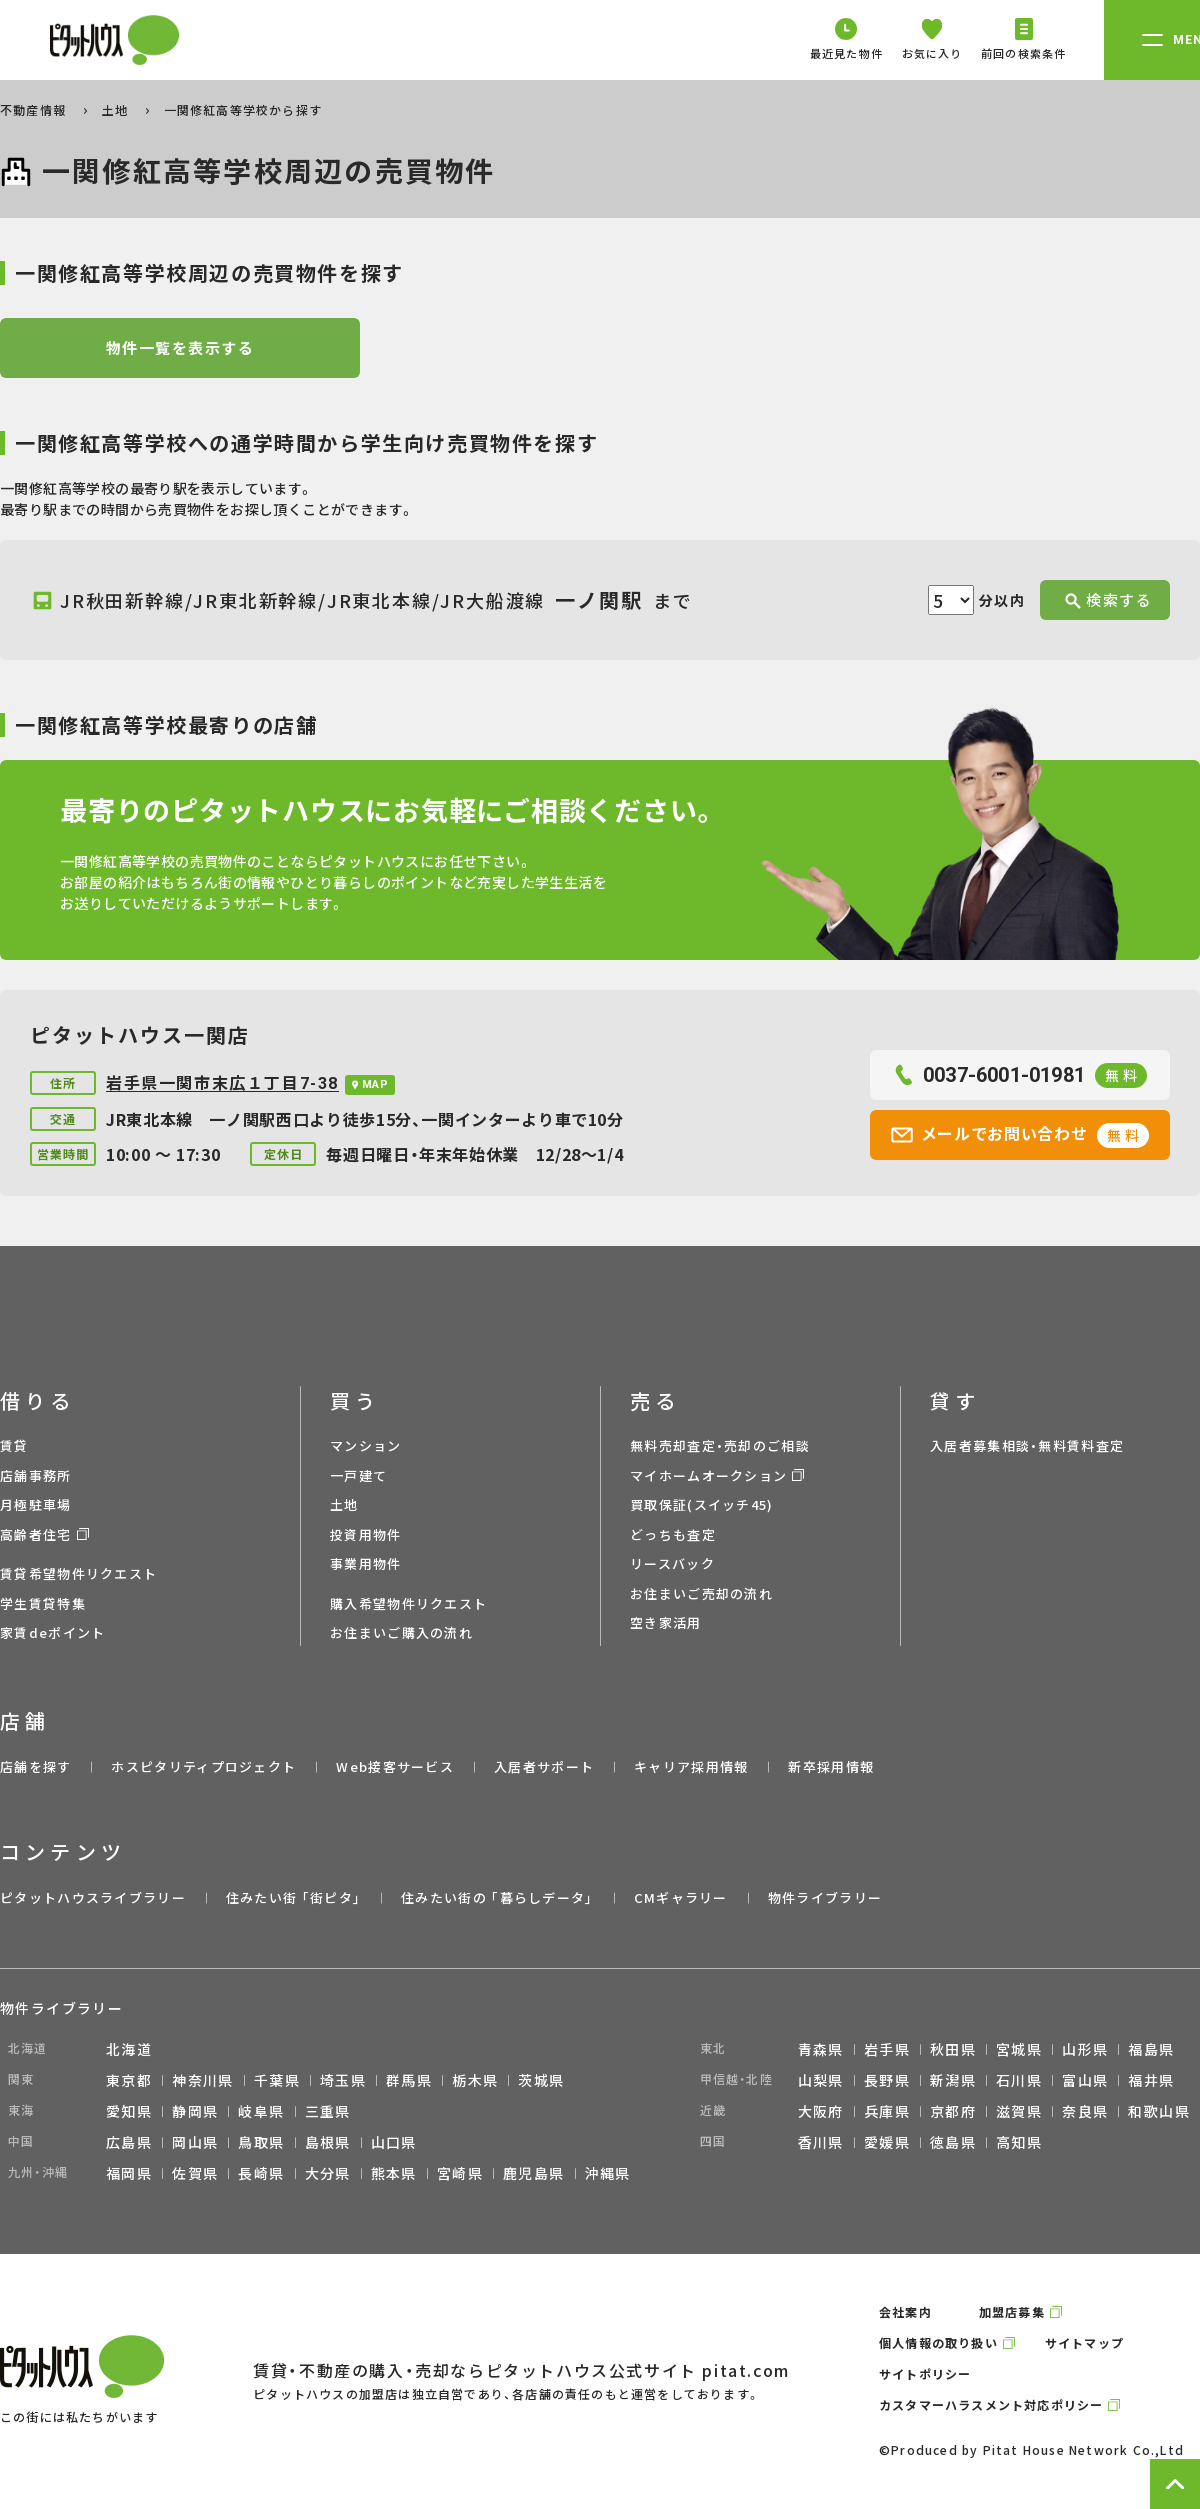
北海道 (129, 2049)
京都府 (953, 2111)
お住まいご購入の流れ (401, 1632)
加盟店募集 (1012, 2311)
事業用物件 (366, 1563)
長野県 (887, 2080)
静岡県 (195, 2111)
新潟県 (953, 2080)
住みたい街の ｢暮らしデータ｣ (497, 1897)
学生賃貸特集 (43, 1603)
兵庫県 (887, 2111)
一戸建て (358, 1475)
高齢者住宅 (36, 1534)
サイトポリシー (925, 2373)
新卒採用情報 (831, 1766)
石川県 (1019, 2080)
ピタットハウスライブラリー (93, 1897)
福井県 (1151, 2080)
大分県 (328, 2173)
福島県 (1151, 2049)
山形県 (1085, 2049)
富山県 (1085, 2080)
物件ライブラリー (825, 1897)
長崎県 (261, 2173)
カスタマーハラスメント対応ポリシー (991, 2404)
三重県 (328, 2111)
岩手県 (887, 2049)
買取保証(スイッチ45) (702, 1504)
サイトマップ (1084, 2342)
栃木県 (475, 2080)
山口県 (394, 2142)
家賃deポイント (52, 1632)
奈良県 (1085, 2111)
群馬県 (409, 2080)
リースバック (672, 1563)
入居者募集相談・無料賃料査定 (1027, 1445)
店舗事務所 (36, 1475)
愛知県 (129, 2111)
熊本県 (394, 2173)
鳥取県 (261, 2142)
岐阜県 (261, 2111)
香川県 (821, 2142)
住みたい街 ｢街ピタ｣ (293, 1897)
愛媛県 (887, 2142)
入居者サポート (544, 1766)
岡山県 (195, 2142)
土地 (117, 109)
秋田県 (953, 2049)
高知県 (1019, 2142)
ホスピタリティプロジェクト (203, 1766)
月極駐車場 (36, 1504)
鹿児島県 (534, 2173)
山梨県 (821, 2080)
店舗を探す (36, 1766)
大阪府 (821, 2111)
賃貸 (14, 1445)
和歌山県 (1159, 2111)
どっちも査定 (673, 1534)
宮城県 (1019, 2049)
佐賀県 (195, 2173)
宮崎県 (460, 2173)
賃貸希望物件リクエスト (78, 1573)
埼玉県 (343, 2080)
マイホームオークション (708, 1475)
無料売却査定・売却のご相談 (720, 1445)
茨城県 (541, 2080)
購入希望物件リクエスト (408, 1603)
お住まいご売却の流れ (701, 1593)
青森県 (821, 2049)
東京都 (129, 2080)
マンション (366, 1445)
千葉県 (277, 2080)
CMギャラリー (681, 1897)
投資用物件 (366, 1534)
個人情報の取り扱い (938, 2342)
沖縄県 (608, 2173)
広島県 (129, 2142)
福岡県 (129, 2173)
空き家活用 (666, 1622)
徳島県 (953, 2142)
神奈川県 (203, 2080)
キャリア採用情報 (691, 1766)
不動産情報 (35, 109)
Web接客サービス (395, 1766)
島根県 (328, 2142)
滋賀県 (1019, 2111)
